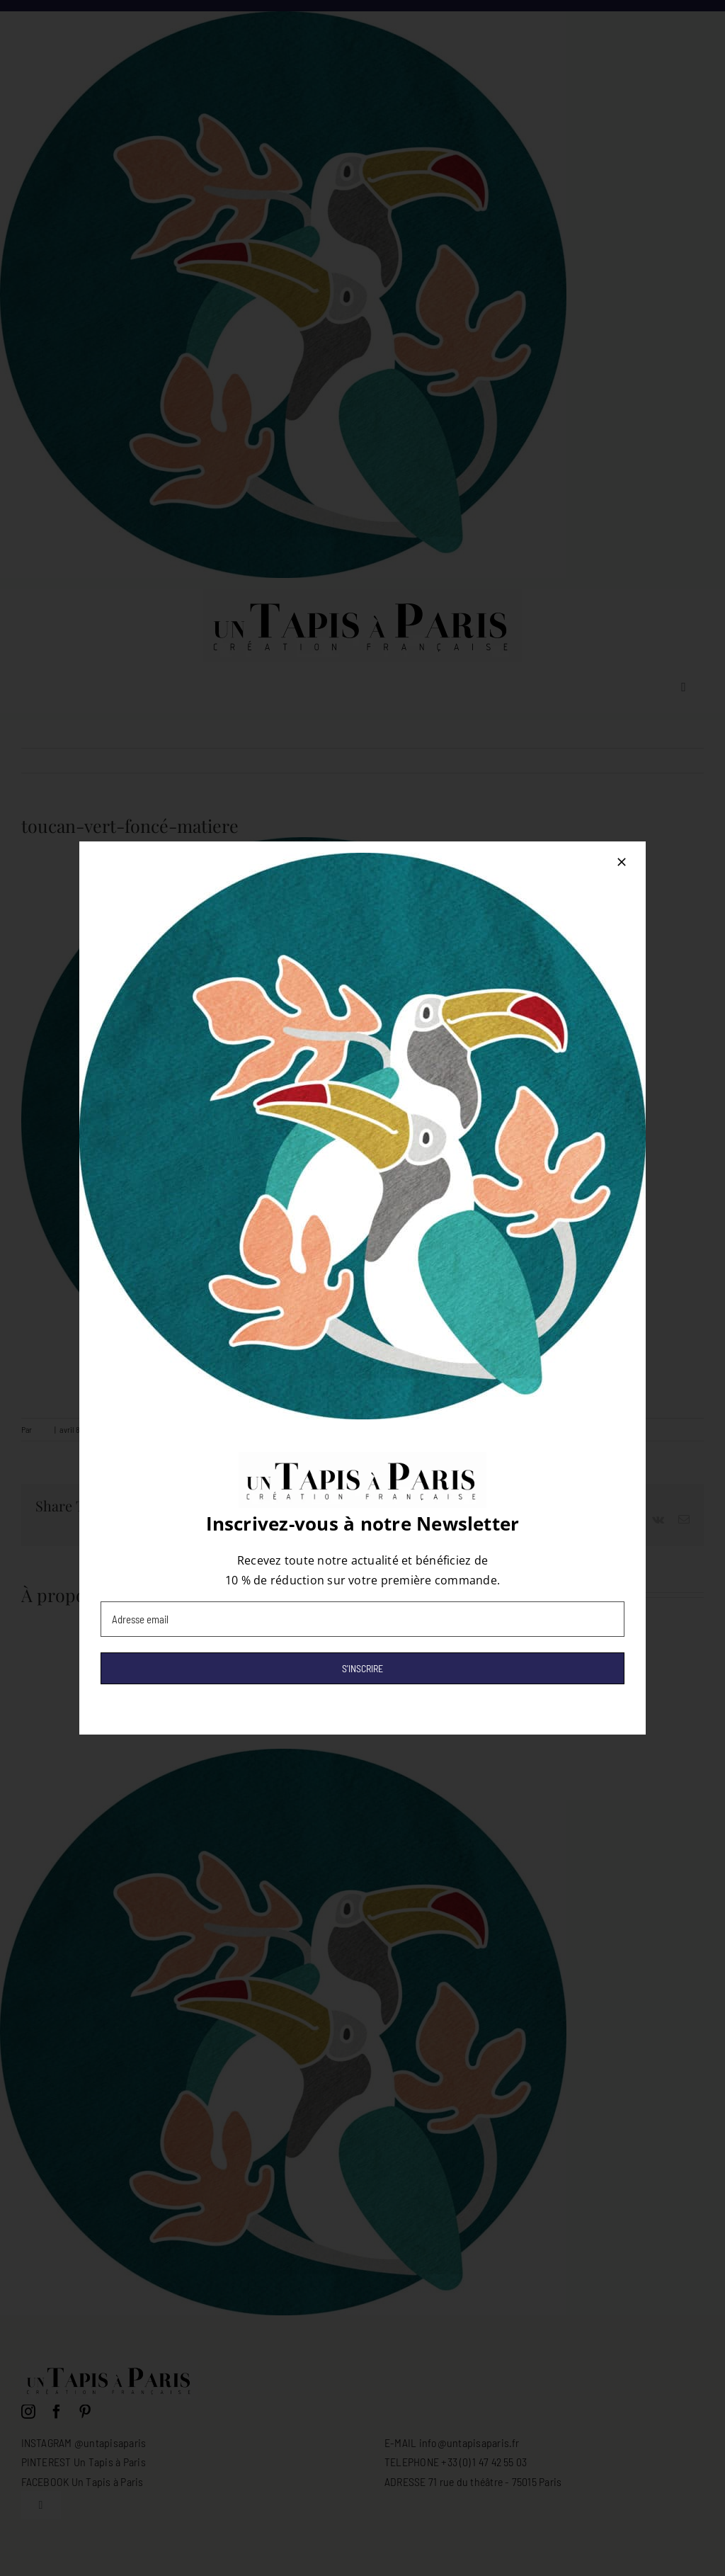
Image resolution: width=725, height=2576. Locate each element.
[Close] (622, 862)
